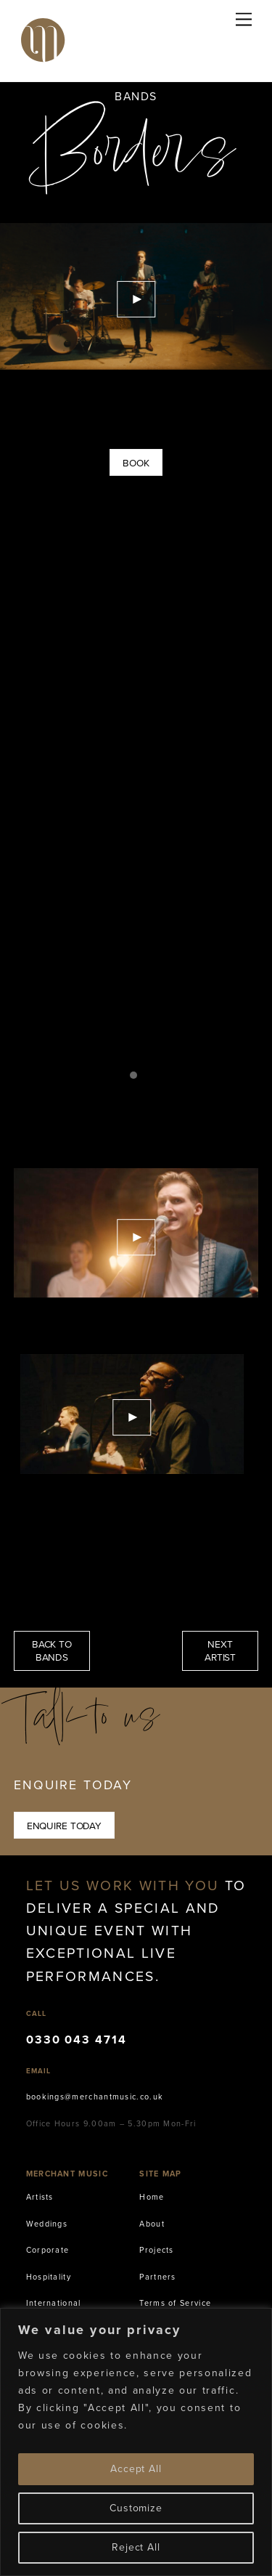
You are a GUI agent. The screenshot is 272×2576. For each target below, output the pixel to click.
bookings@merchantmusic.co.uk (95, 2096)
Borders (136, 159)
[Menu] (243, 20)
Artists (40, 2197)
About (152, 2223)
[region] (136, 2442)
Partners (157, 2277)
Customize (136, 2508)
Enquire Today (64, 1825)
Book (136, 462)
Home (151, 2197)
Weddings (46, 2223)
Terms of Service (175, 2303)
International (53, 2303)
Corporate (48, 2250)
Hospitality (48, 2277)
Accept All (136, 2468)
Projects (156, 2250)
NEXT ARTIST (220, 1650)
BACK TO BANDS (52, 1650)
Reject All (136, 2547)
